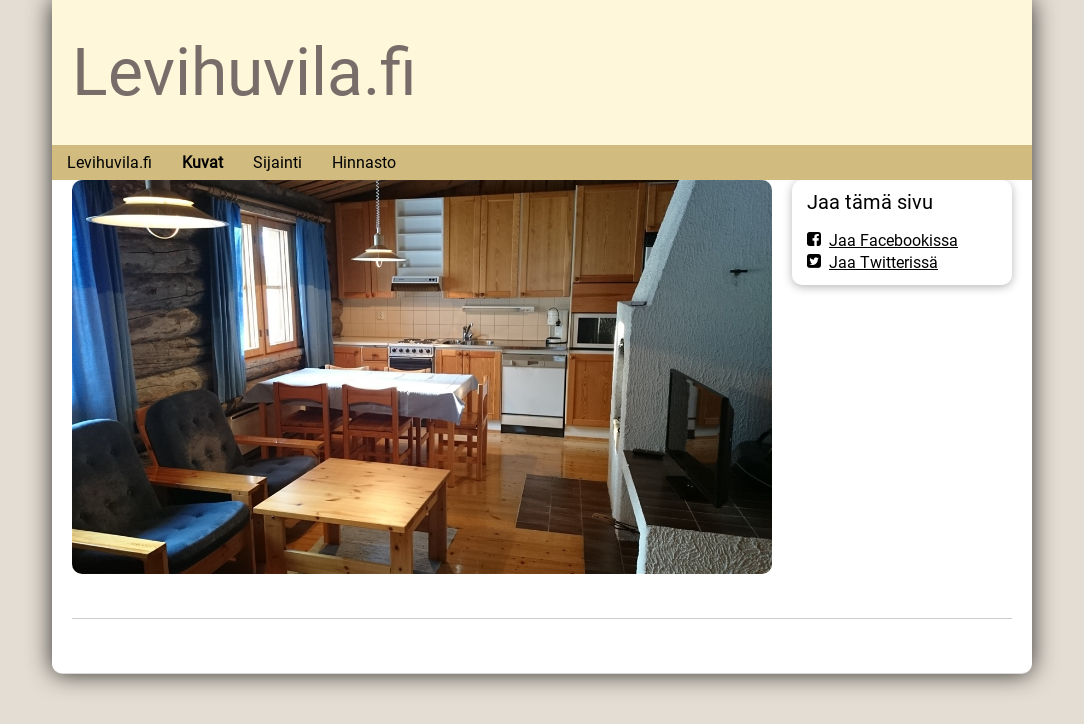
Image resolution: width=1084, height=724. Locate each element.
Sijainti (277, 162)
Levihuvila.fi (244, 72)
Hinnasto (364, 162)
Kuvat (202, 162)
